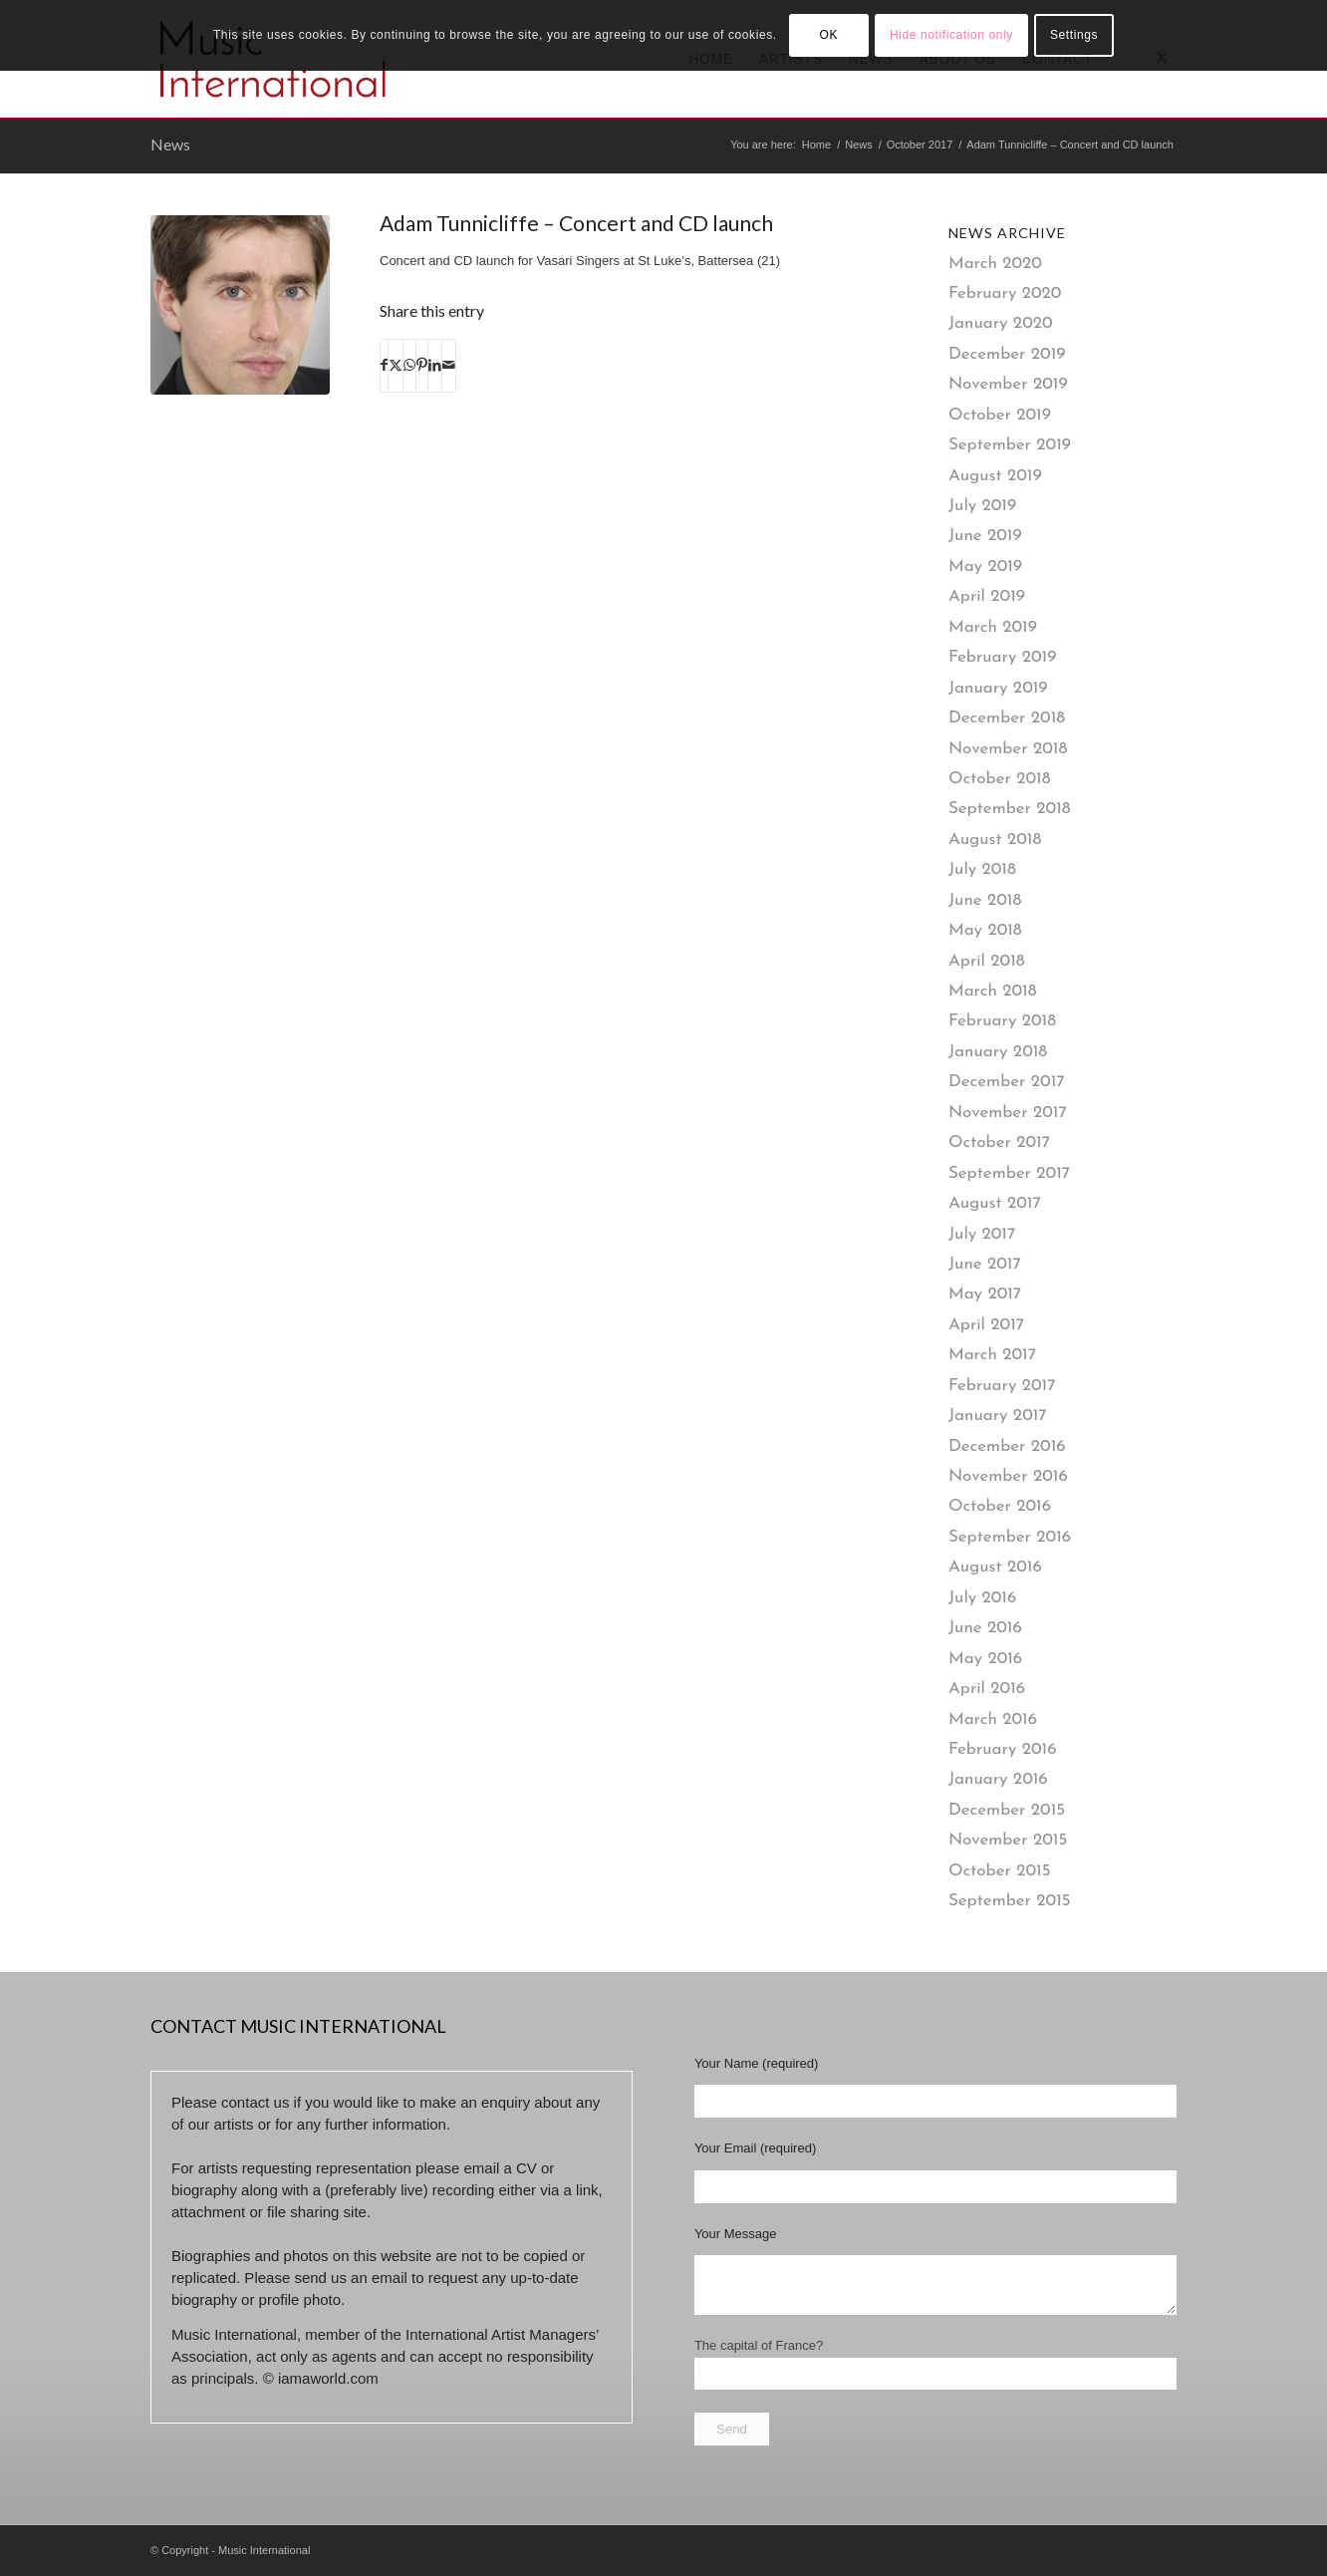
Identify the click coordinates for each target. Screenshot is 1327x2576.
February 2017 (1002, 1385)
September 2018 (1009, 808)
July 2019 (982, 505)
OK (828, 35)
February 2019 (1002, 657)
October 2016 (999, 1506)
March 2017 (992, 1354)
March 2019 (992, 627)
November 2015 (1007, 1840)
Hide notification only (951, 35)
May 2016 (985, 1658)
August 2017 (994, 1203)
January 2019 (998, 688)
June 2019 (985, 535)
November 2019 (1008, 384)
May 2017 (984, 1294)
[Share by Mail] (448, 365)
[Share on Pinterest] (421, 365)
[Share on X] (395, 365)
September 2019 (1009, 444)
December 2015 (1006, 1810)
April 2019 (986, 596)
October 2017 (999, 1142)
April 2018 (986, 961)
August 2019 (995, 475)
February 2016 (1002, 1749)
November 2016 (1008, 1476)
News (170, 144)
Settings (1074, 35)
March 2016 (992, 1719)
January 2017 (997, 1415)
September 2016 (1009, 1537)
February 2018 (1002, 1020)
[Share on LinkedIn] (434, 365)
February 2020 (1005, 293)
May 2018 (985, 930)
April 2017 (986, 1324)
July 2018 (982, 869)
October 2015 (999, 1870)
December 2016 (1007, 1446)
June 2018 (984, 900)
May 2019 (985, 566)
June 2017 (984, 1264)
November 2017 (1007, 1112)
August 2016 (995, 1567)
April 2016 (986, 1688)
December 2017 (1006, 1081)
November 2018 (1007, 748)
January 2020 (1000, 323)
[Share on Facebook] (384, 365)
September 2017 (1009, 1173)
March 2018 (992, 991)
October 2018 (999, 778)
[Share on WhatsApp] (409, 365)
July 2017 (981, 1234)
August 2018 (994, 839)
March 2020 (995, 263)
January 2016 (998, 1779)
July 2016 (982, 1597)
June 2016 (985, 1627)
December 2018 (1006, 718)
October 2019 (999, 415)
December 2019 (1007, 354)
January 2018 (997, 1051)
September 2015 (1009, 1900)
